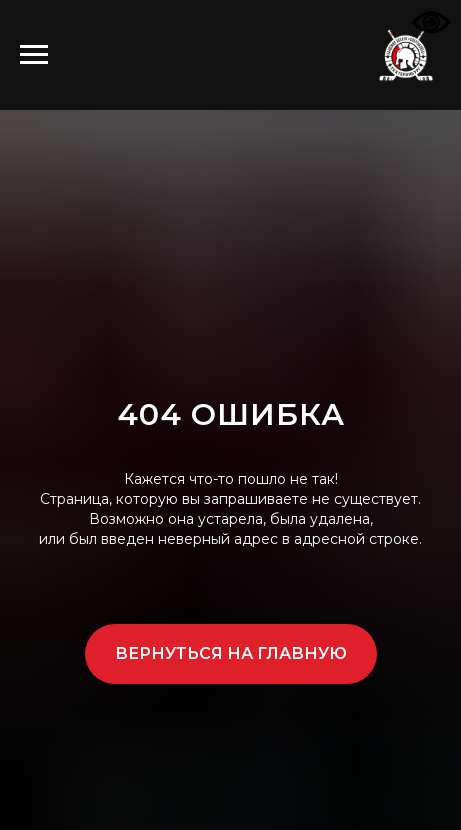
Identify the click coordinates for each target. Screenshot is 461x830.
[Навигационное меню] (34, 55)
